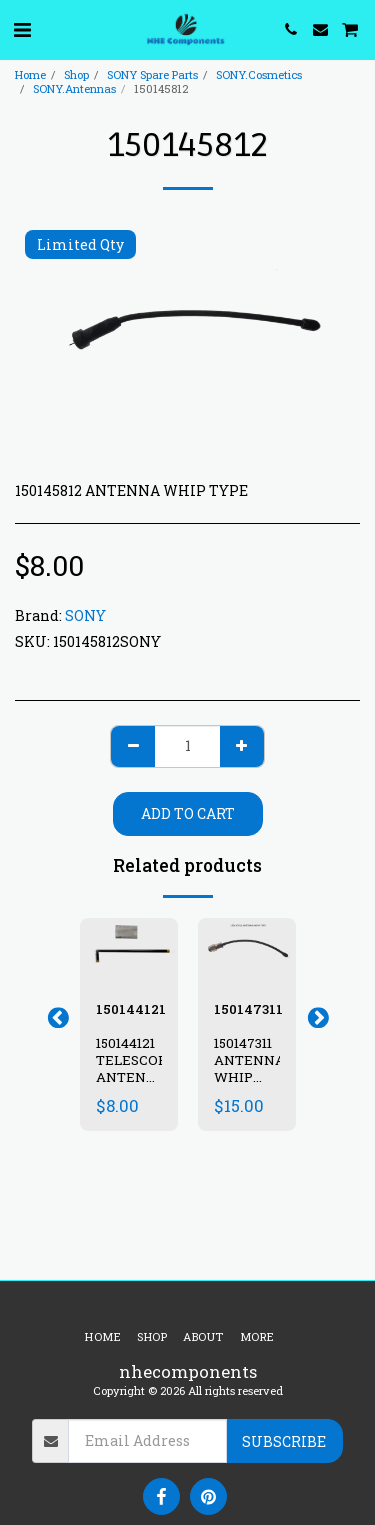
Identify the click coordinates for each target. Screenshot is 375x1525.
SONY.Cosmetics (259, 74)
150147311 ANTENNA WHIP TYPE (249, 1068)
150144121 (131, 1009)
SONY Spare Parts (152, 74)
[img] (129, 950)
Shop (76, 74)
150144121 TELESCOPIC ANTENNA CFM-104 (138, 1068)
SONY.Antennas (74, 88)
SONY (85, 615)
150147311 (248, 1009)
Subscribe (284, 1441)
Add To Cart (188, 813)
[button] (22, 29)
